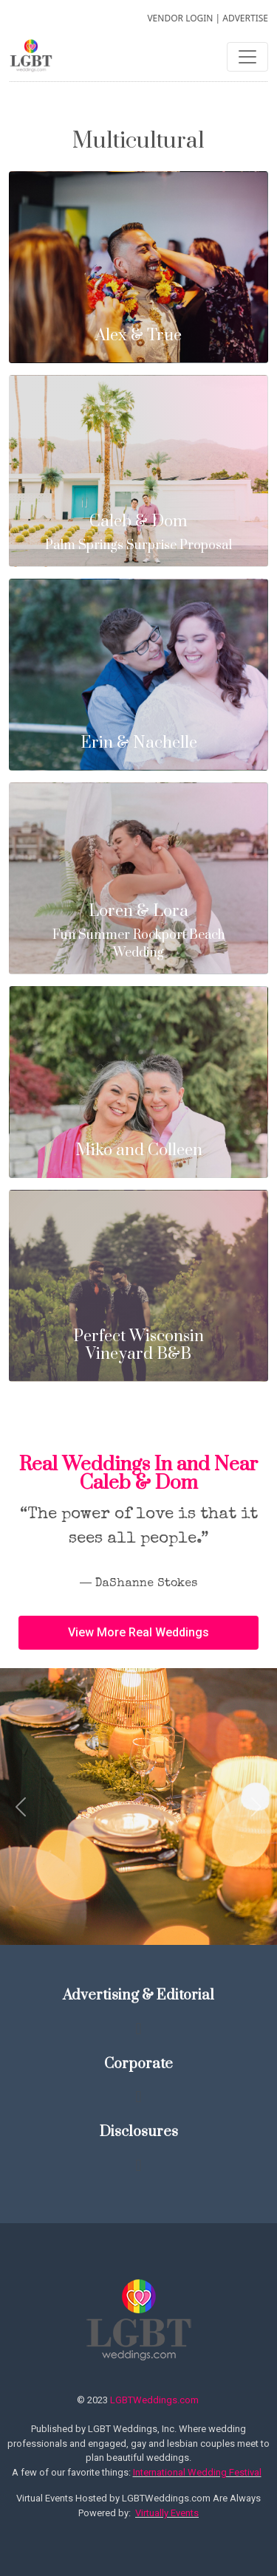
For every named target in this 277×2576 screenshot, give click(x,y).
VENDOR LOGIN (180, 18)
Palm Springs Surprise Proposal (139, 533)
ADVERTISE (245, 18)
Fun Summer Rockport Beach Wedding (139, 932)
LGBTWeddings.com (154, 2399)
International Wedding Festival (197, 2472)
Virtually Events (167, 2512)
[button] (138, 1633)
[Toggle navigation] (247, 57)
